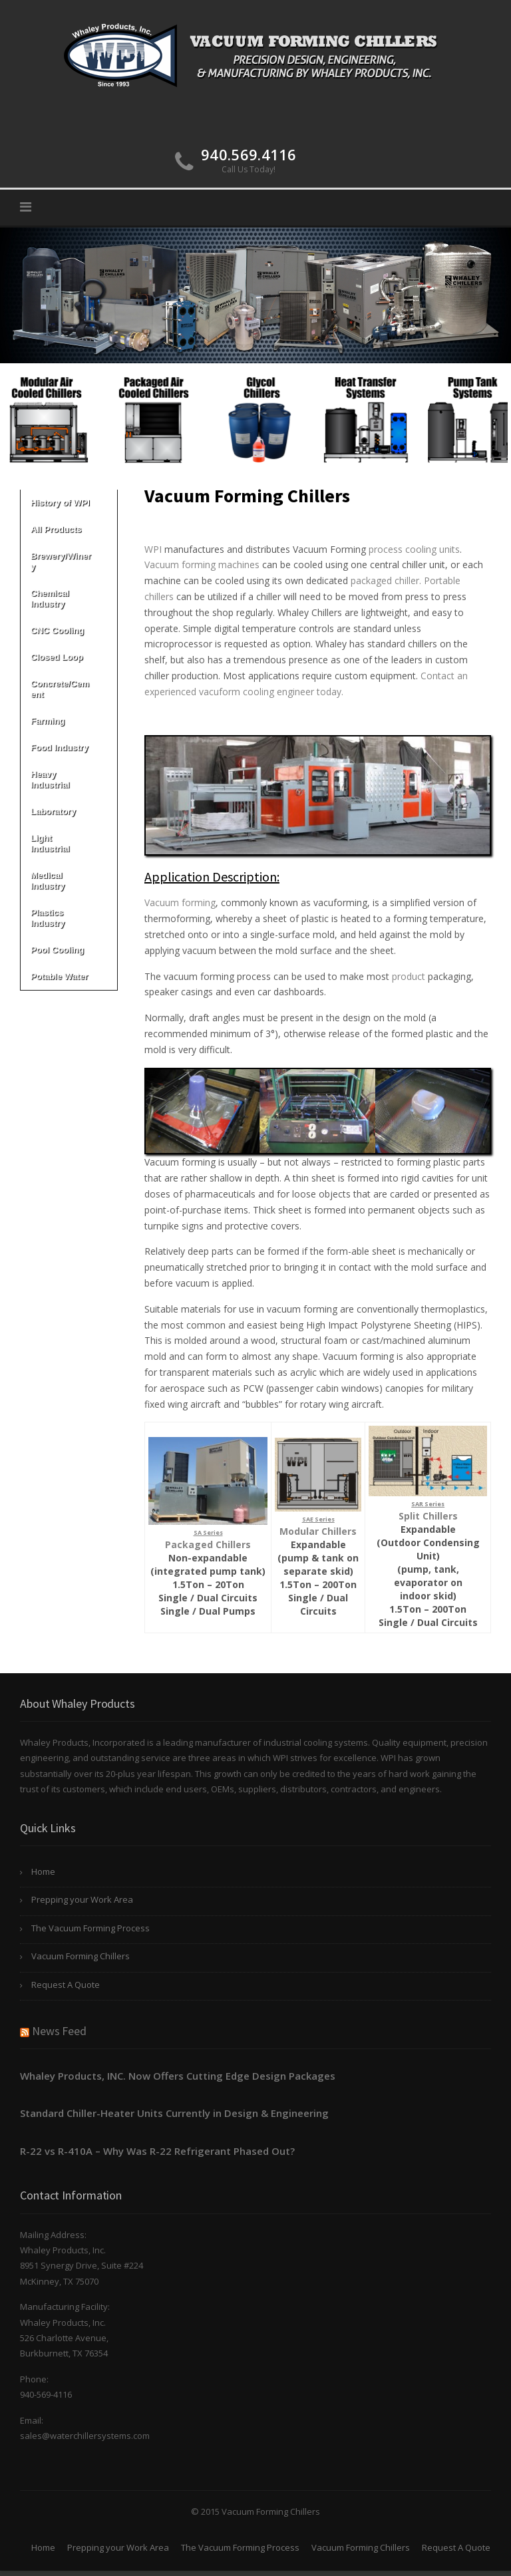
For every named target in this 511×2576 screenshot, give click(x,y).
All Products (69, 529)
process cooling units (414, 549)
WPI (153, 549)
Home (43, 1871)
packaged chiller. (387, 580)
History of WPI (69, 503)
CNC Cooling (69, 630)
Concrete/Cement (69, 689)
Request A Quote (65, 1985)
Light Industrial (69, 843)
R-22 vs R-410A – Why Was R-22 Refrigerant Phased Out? (157, 2151)
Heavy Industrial (69, 779)
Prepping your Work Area (82, 1899)
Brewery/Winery (69, 561)
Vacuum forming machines (201, 564)
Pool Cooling (69, 950)
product (408, 976)
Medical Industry (69, 880)
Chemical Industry (69, 598)
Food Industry (69, 747)
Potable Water (69, 976)
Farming (69, 721)
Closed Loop (69, 657)
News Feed (59, 2030)
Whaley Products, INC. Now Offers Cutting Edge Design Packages (177, 2075)
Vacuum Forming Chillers (80, 1956)
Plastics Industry (69, 917)
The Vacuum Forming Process (90, 1928)
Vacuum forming (180, 902)
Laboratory (69, 811)
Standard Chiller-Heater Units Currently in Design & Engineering (174, 2113)
